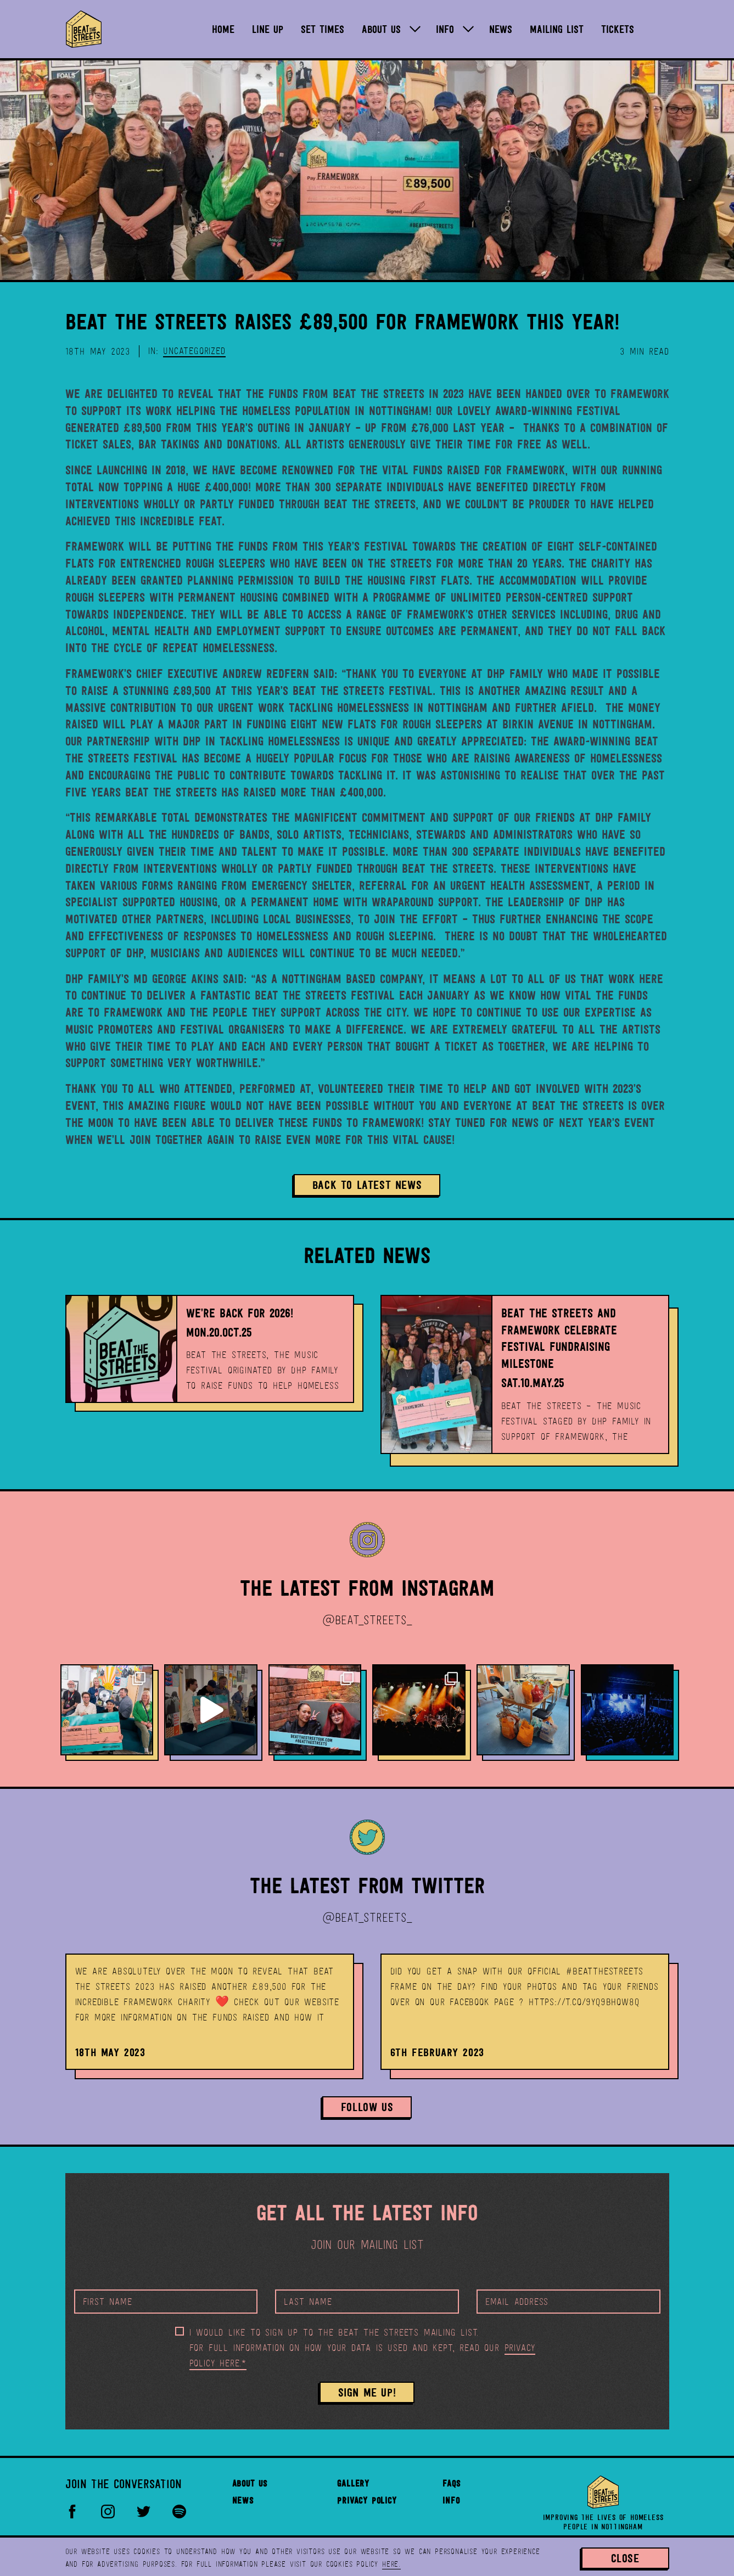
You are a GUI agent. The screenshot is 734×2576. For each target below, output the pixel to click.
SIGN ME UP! (367, 2392)
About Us (249, 2483)
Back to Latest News (367, 1185)
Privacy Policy (366, 2500)
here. (391, 2564)
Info (451, 2500)
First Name (107, 2302)
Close (625, 2558)
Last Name (308, 2302)
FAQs (451, 2483)
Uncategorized (194, 351)
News (243, 2500)
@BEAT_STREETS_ (367, 1619)
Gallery (353, 2483)
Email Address (516, 2302)
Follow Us (367, 2107)
